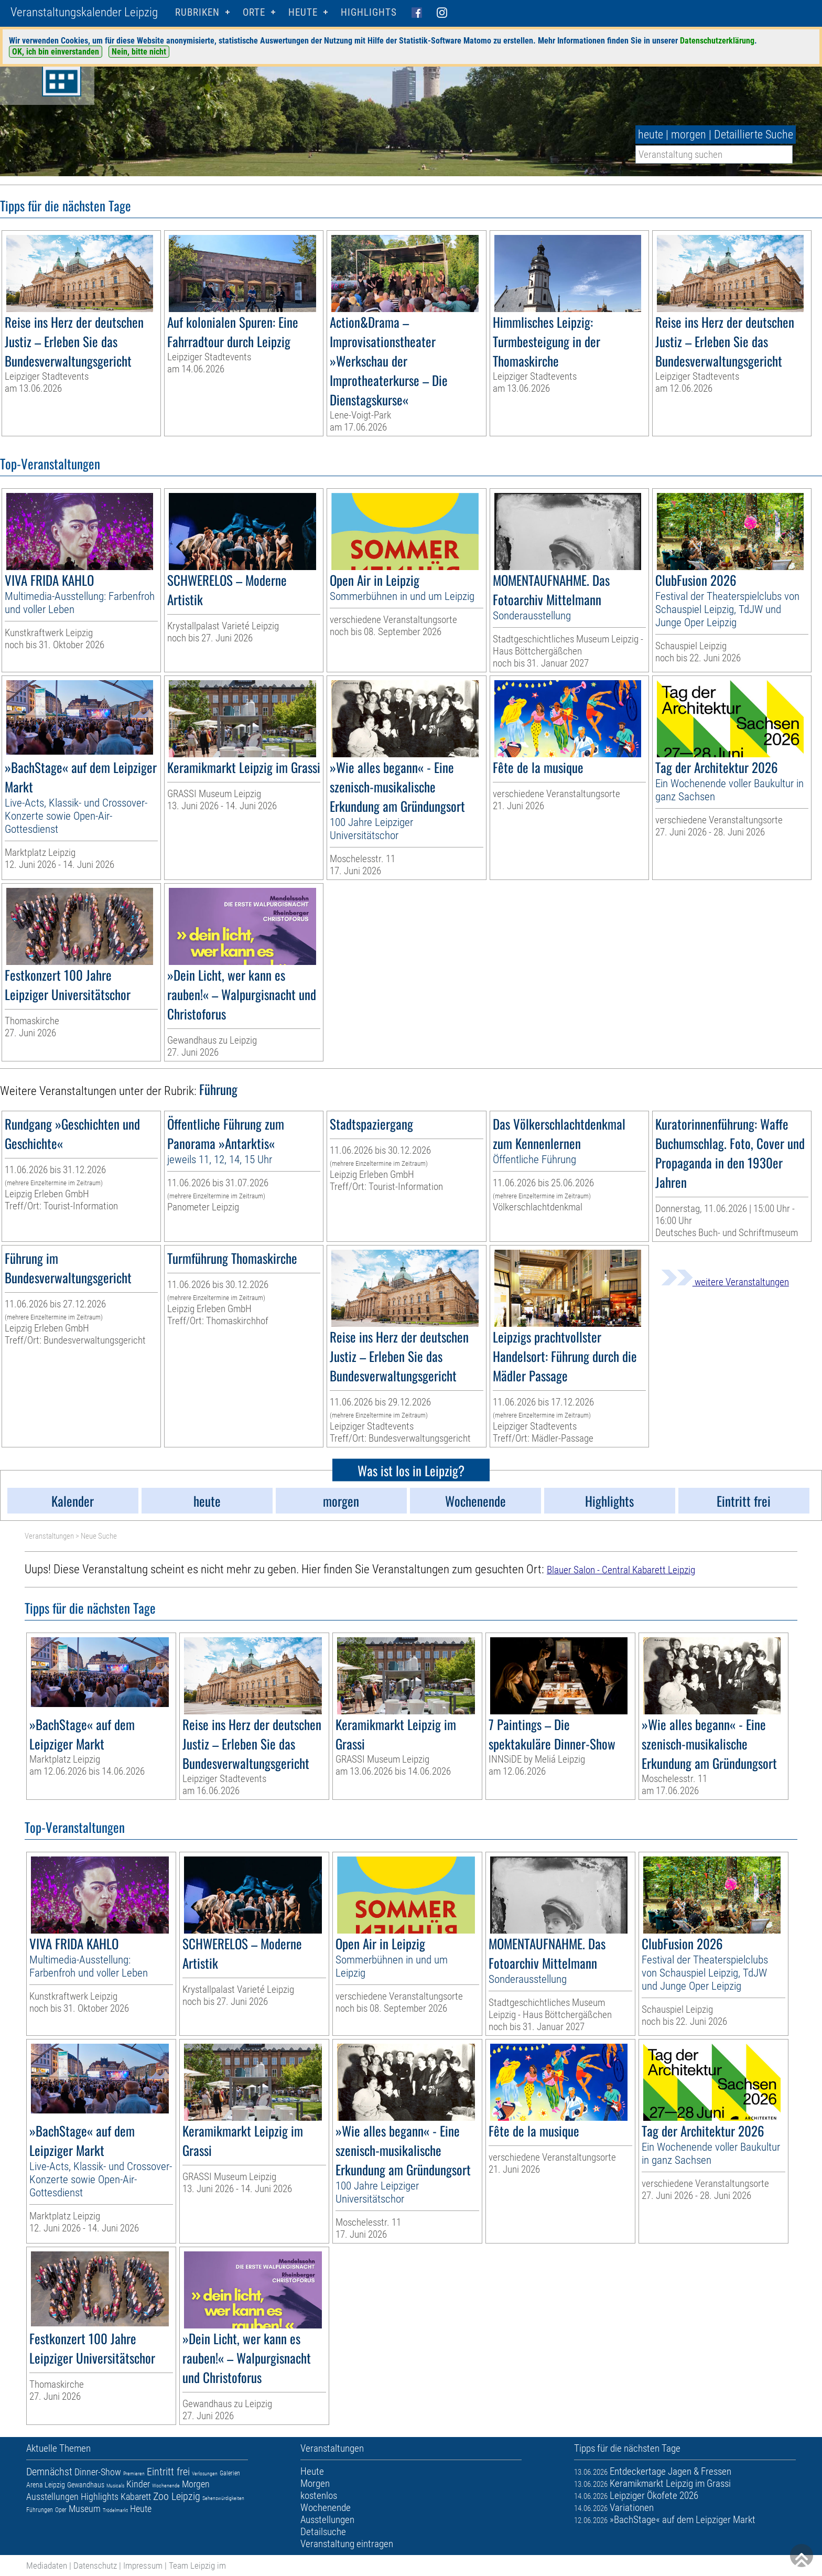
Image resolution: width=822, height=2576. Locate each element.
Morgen (196, 2483)
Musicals (115, 2485)
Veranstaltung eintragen (346, 2544)
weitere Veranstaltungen (725, 1282)
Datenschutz (95, 2565)
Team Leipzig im (197, 2565)
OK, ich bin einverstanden (55, 52)
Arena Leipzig (45, 2485)
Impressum (143, 2565)
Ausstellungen (52, 2496)
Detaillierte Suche (753, 134)
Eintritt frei (168, 2471)
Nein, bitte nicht (139, 52)
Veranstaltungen (49, 1536)
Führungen (39, 2510)
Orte (254, 12)
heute (650, 134)
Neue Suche (99, 1536)
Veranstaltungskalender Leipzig (84, 12)
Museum (85, 2508)
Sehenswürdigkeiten (223, 2498)
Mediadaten (46, 2565)
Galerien (230, 2473)
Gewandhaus (85, 2485)
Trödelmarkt (115, 2510)
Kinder (138, 2483)
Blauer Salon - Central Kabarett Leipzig (621, 1570)
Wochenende (166, 2485)
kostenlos (318, 2495)
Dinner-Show (97, 2471)
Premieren (134, 2473)
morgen (688, 134)
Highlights (369, 12)
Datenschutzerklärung (717, 41)
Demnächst (49, 2471)
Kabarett (136, 2496)
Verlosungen (205, 2473)
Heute (141, 2508)
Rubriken (197, 12)
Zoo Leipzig (176, 2496)
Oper (61, 2510)
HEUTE (303, 12)
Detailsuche (323, 2532)
